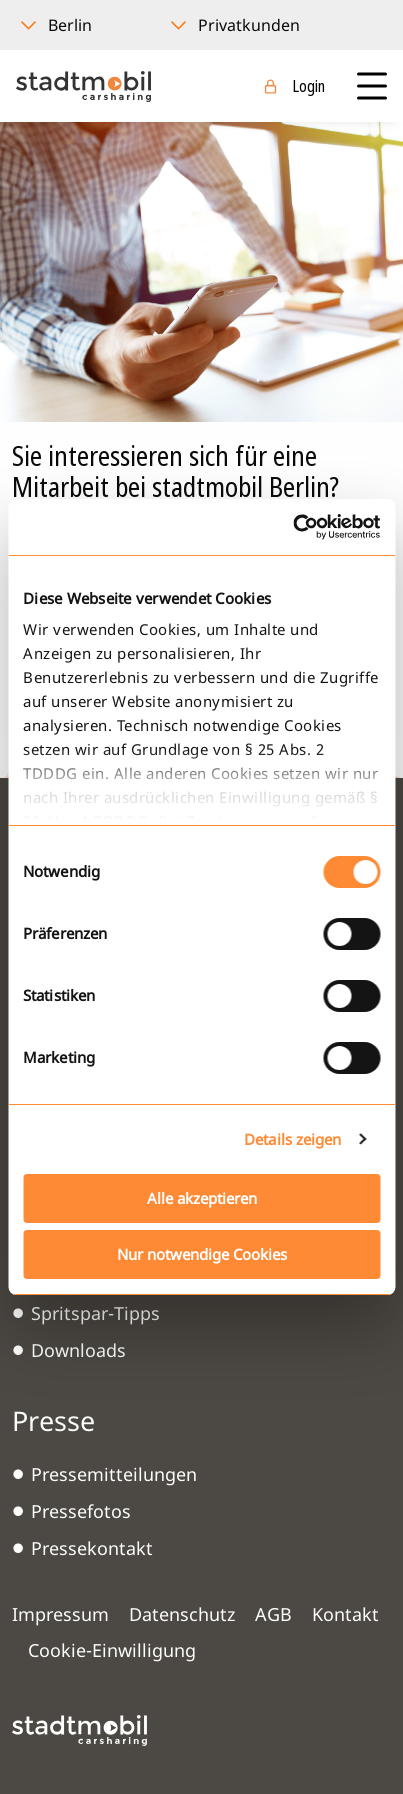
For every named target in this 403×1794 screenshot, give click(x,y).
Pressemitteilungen (114, 1474)
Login (308, 86)
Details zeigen (292, 1139)
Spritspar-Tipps (95, 1313)
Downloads (78, 1350)
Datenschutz (182, 1614)
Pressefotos (81, 1511)
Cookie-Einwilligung (112, 1650)
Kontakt (345, 1614)
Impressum (60, 1614)
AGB (273, 1614)
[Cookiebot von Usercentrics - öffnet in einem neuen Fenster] (292, 527)
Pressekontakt (92, 1548)
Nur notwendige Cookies (202, 1254)
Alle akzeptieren (202, 1198)
